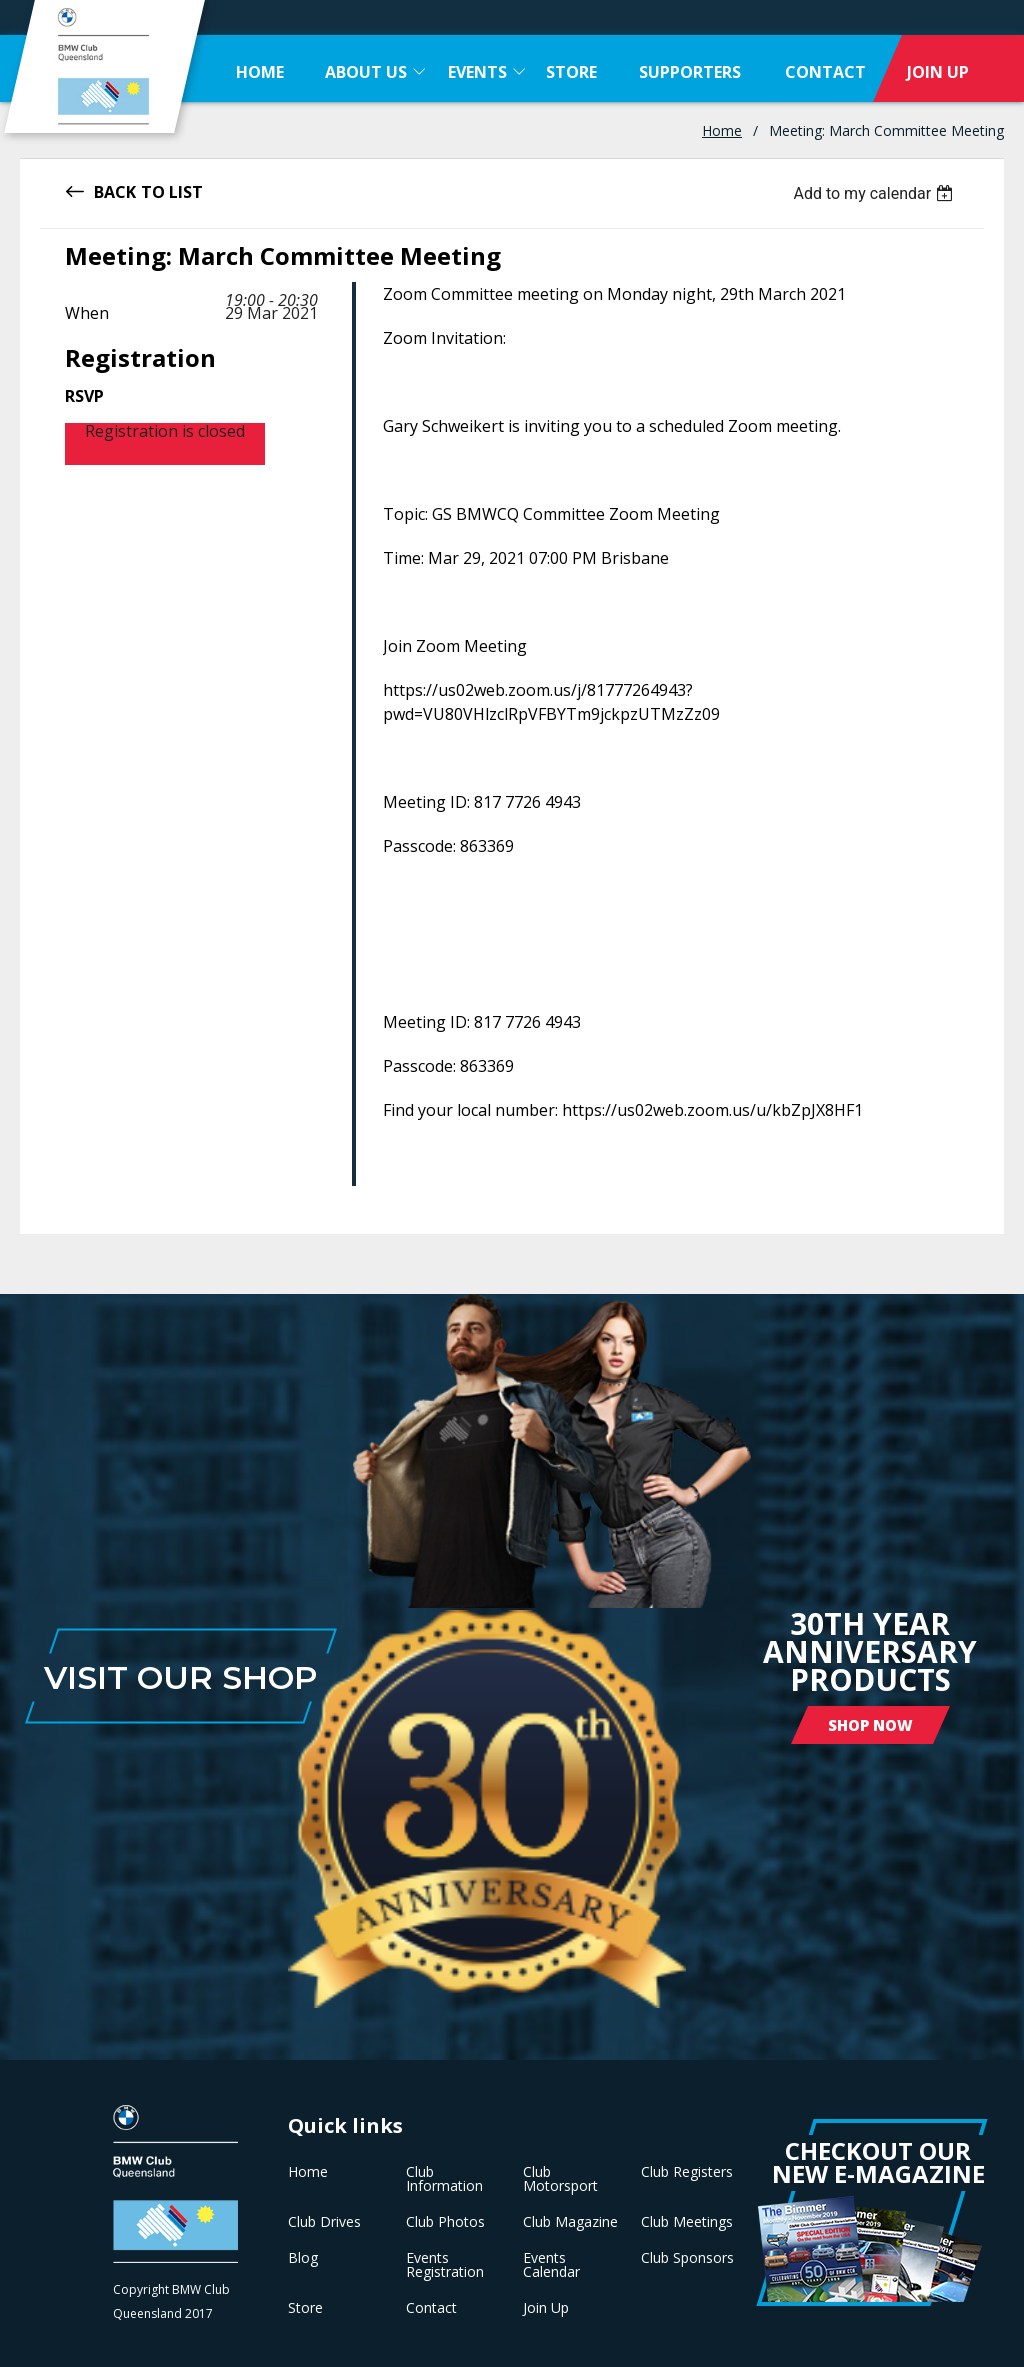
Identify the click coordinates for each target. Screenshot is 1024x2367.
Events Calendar (551, 2265)
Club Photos (445, 2222)
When (87, 313)
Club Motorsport (560, 2179)
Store (305, 2308)
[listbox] (875, 193)
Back (115, 190)
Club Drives (324, 2222)
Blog (303, 2258)
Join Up (546, 2308)
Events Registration (445, 2265)
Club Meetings (687, 2222)
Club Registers (687, 2172)
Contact (431, 2308)
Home (722, 130)
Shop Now (870, 1725)
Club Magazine (570, 2222)
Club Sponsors (687, 2258)
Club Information (444, 2179)
